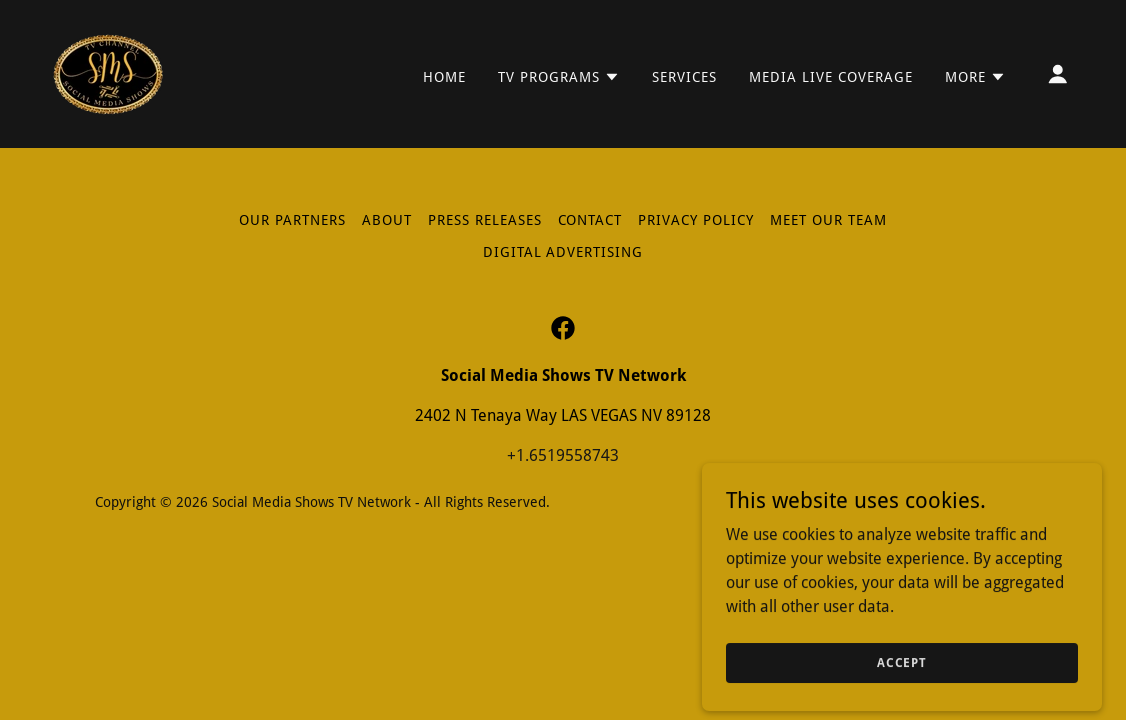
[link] (108, 72)
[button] (559, 77)
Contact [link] (590, 220)
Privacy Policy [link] (696, 220)
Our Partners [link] (292, 220)
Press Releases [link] (485, 220)
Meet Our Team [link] (828, 220)
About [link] (387, 220)
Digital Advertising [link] (563, 252)
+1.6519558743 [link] (563, 455)
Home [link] (444, 77)
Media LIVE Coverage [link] (831, 77)
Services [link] (684, 77)
